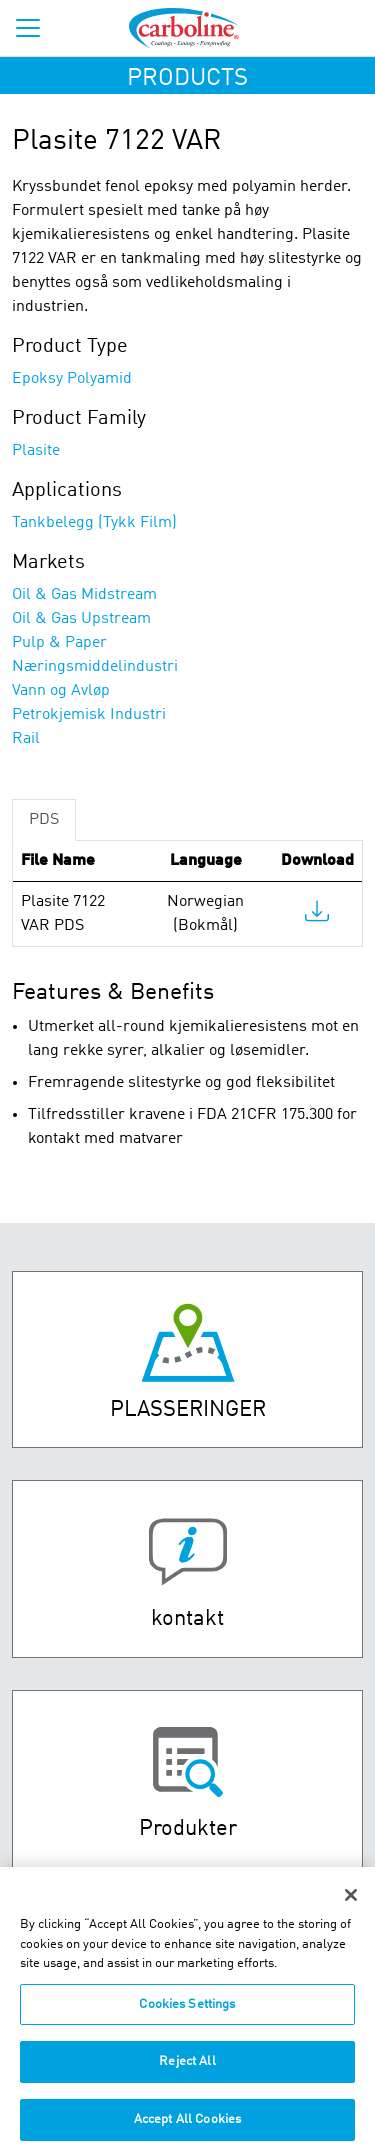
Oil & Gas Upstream (81, 619)
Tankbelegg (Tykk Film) (94, 523)
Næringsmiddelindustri (95, 667)
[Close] (351, 1904)
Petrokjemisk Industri (89, 715)
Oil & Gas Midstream (84, 595)
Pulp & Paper (59, 643)
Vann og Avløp (61, 691)
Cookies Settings (187, 2013)
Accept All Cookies (187, 2128)
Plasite (36, 451)
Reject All (187, 2070)
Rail (26, 739)
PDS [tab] (44, 820)
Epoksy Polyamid (72, 379)
